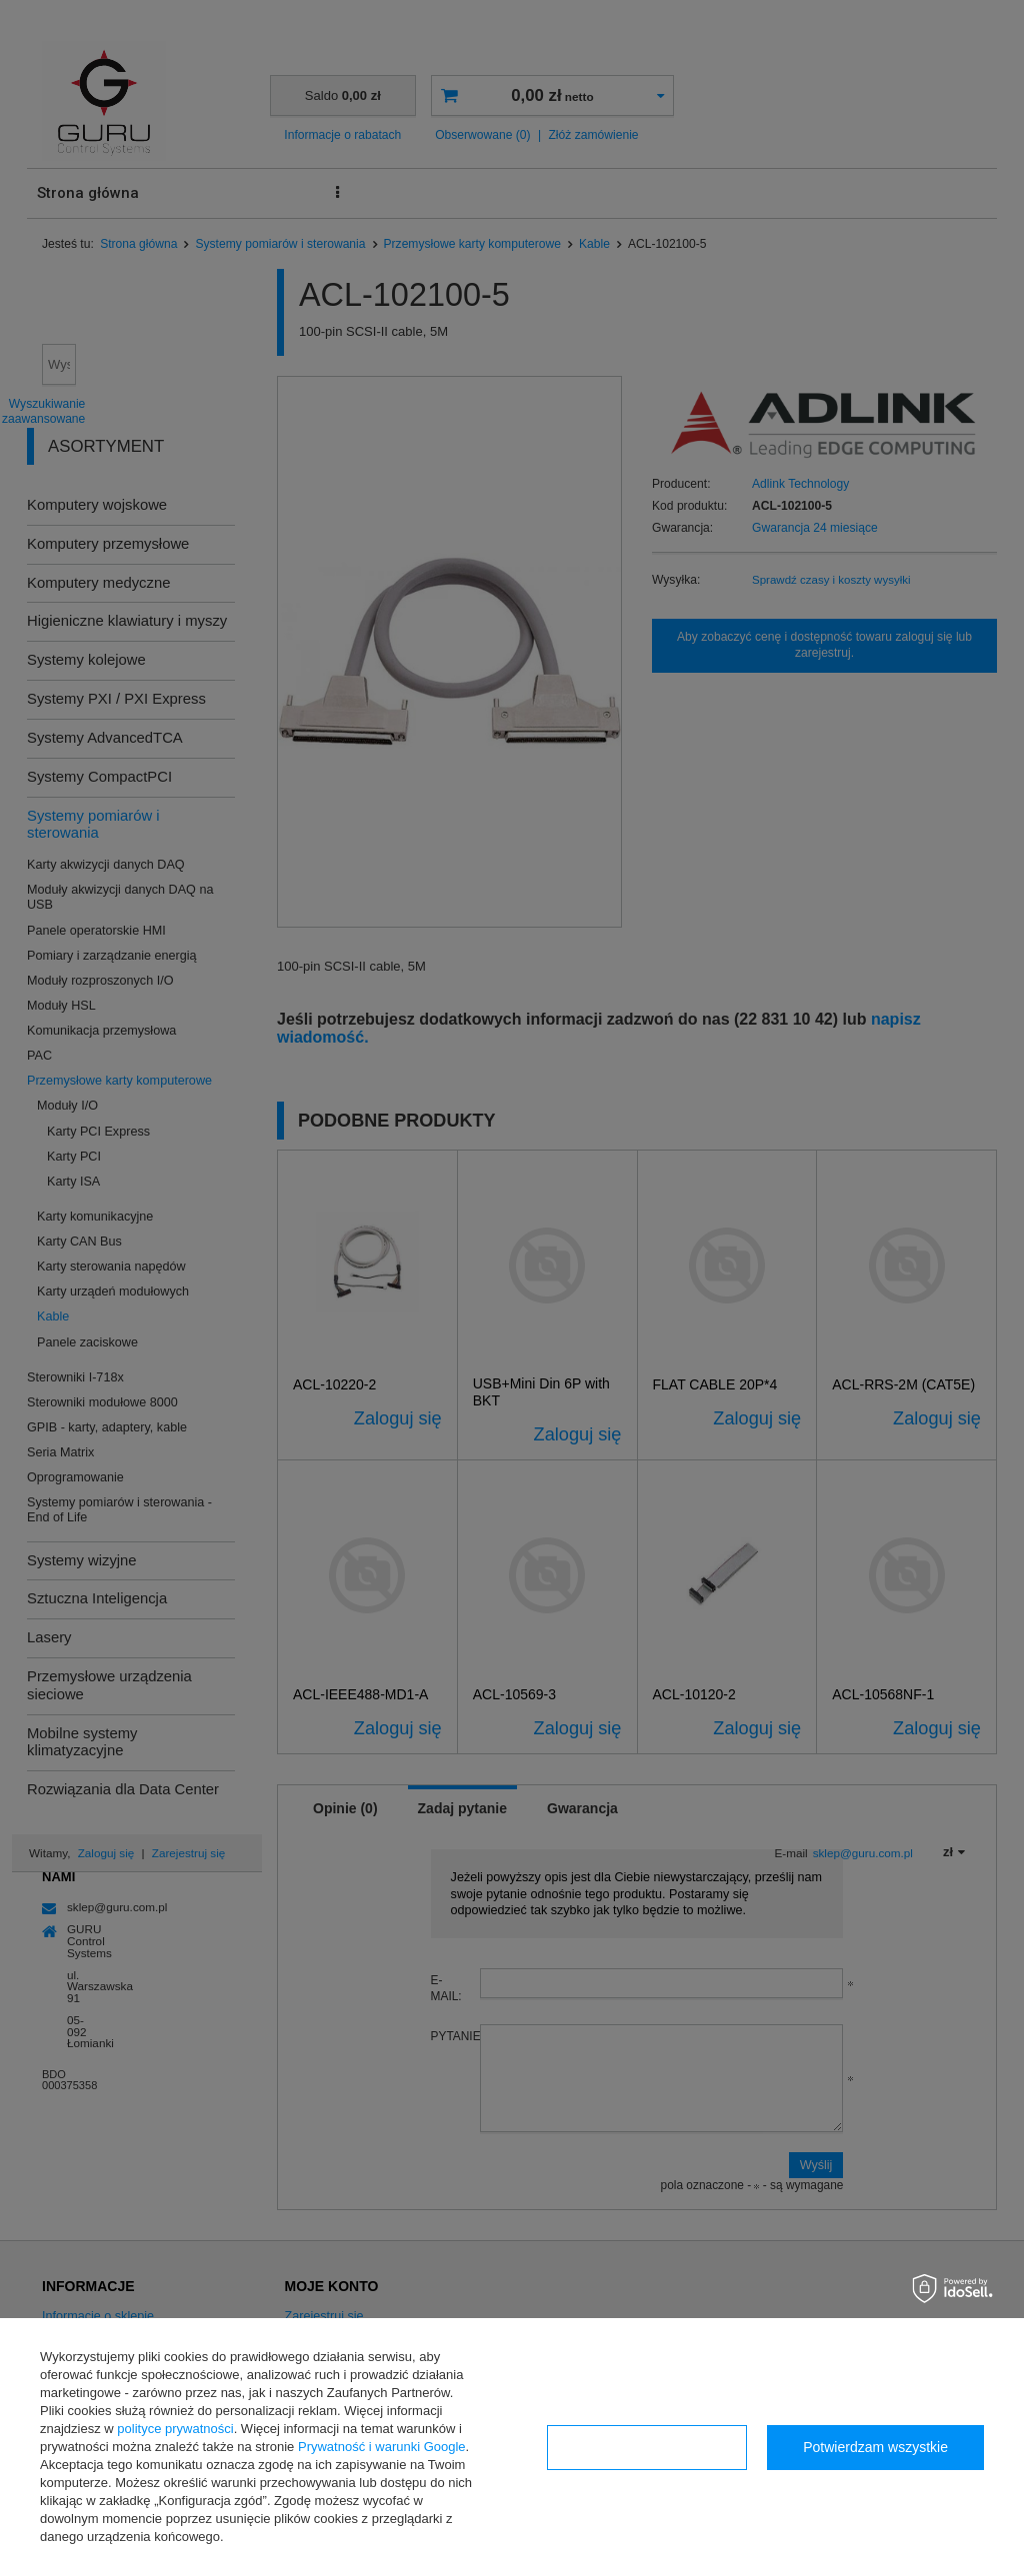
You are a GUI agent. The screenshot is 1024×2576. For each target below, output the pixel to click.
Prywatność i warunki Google (382, 2446)
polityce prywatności (175, 2428)
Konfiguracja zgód (647, 2447)
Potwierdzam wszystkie (875, 2447)
